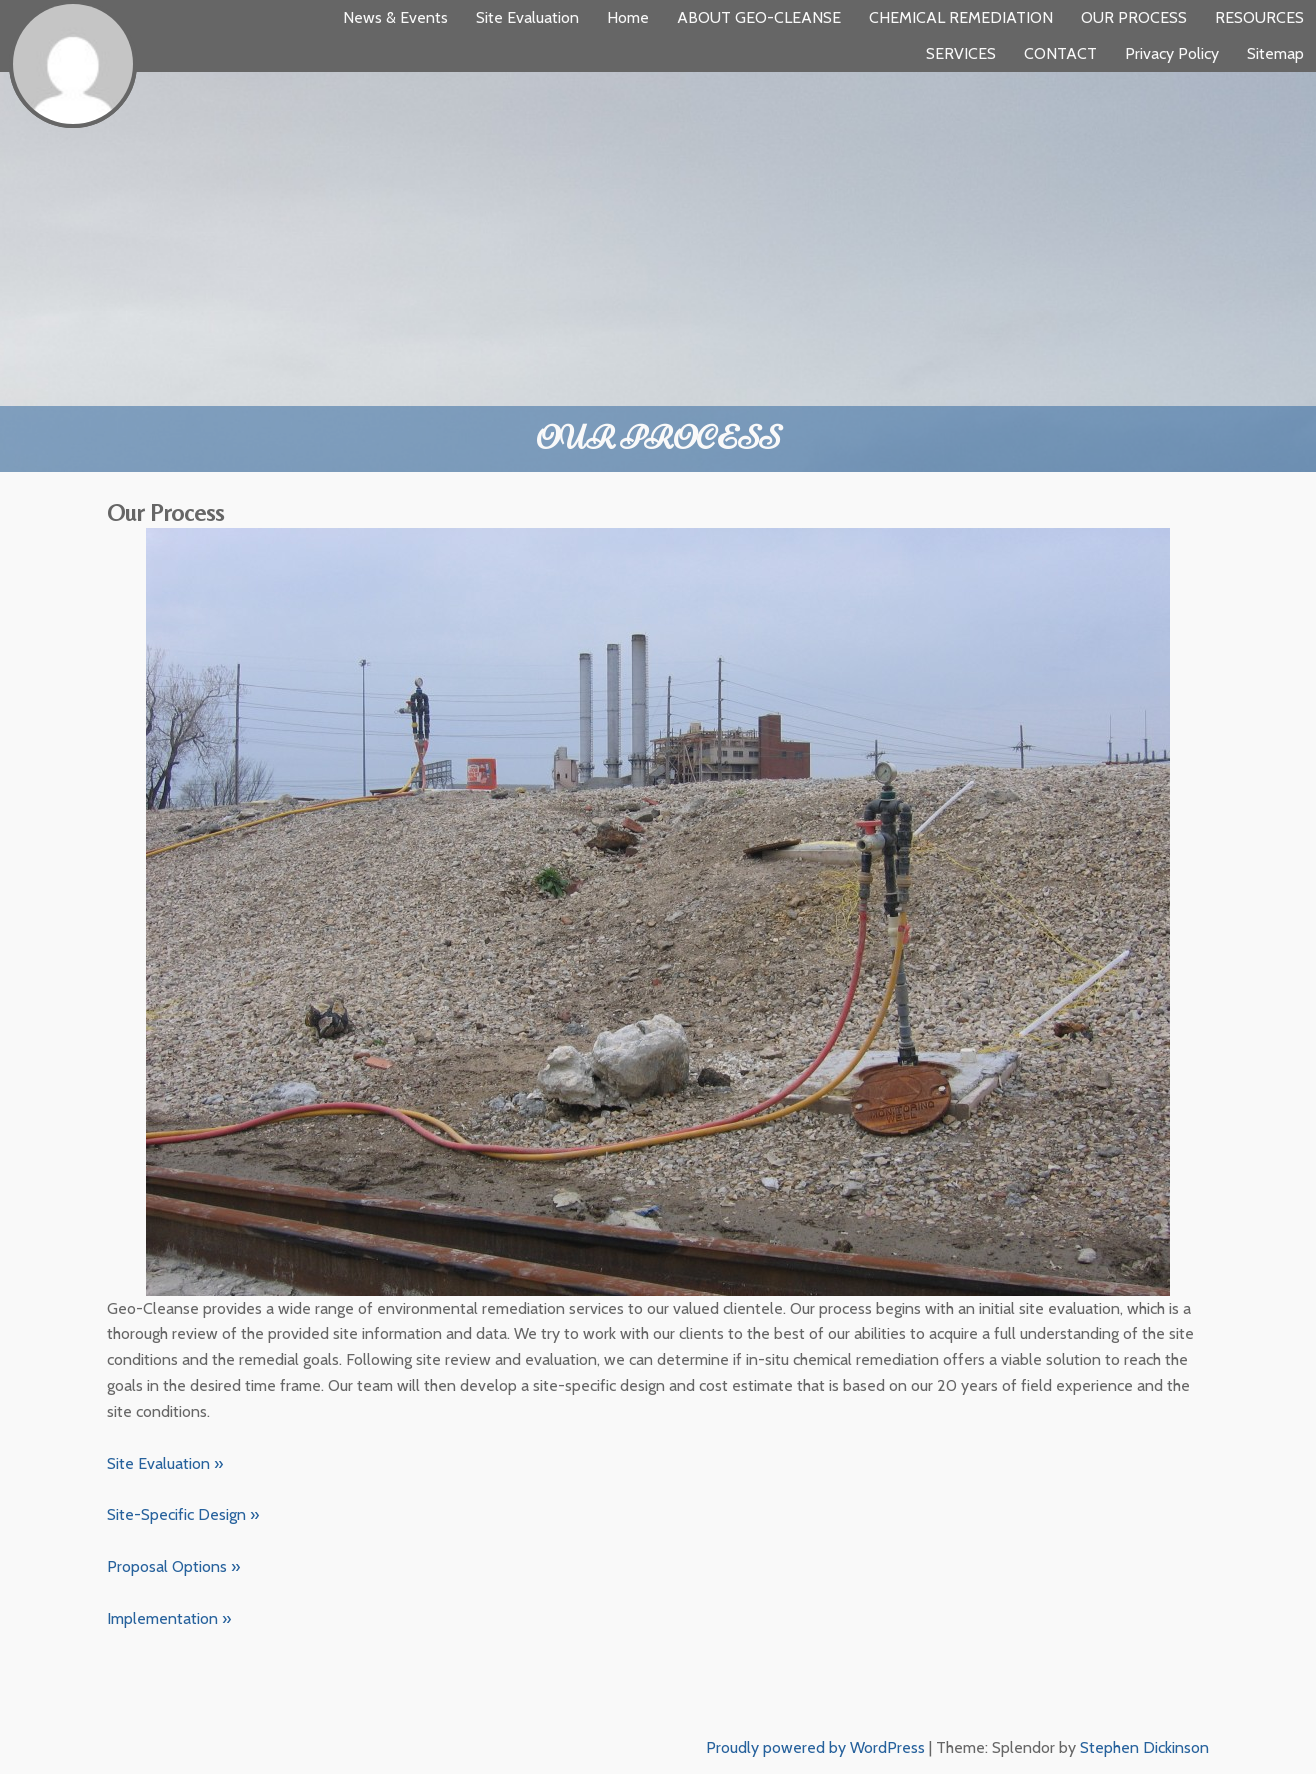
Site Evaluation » (165, 1463)
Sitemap (1275, 53)
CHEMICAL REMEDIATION (961, 17)
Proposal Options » (173, 1566)
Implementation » (169, 1618)
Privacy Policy (1172, 53)
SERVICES (961, 53)
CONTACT (1060, 53)
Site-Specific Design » (183, 1514)
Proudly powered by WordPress (815, 1747)
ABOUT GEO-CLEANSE (759, 17)
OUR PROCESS (1134, 17)
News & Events (395, 17)
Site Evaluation (527, 17)
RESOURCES (1259, 17)
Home (628, 17)
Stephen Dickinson (1144, 1747)
